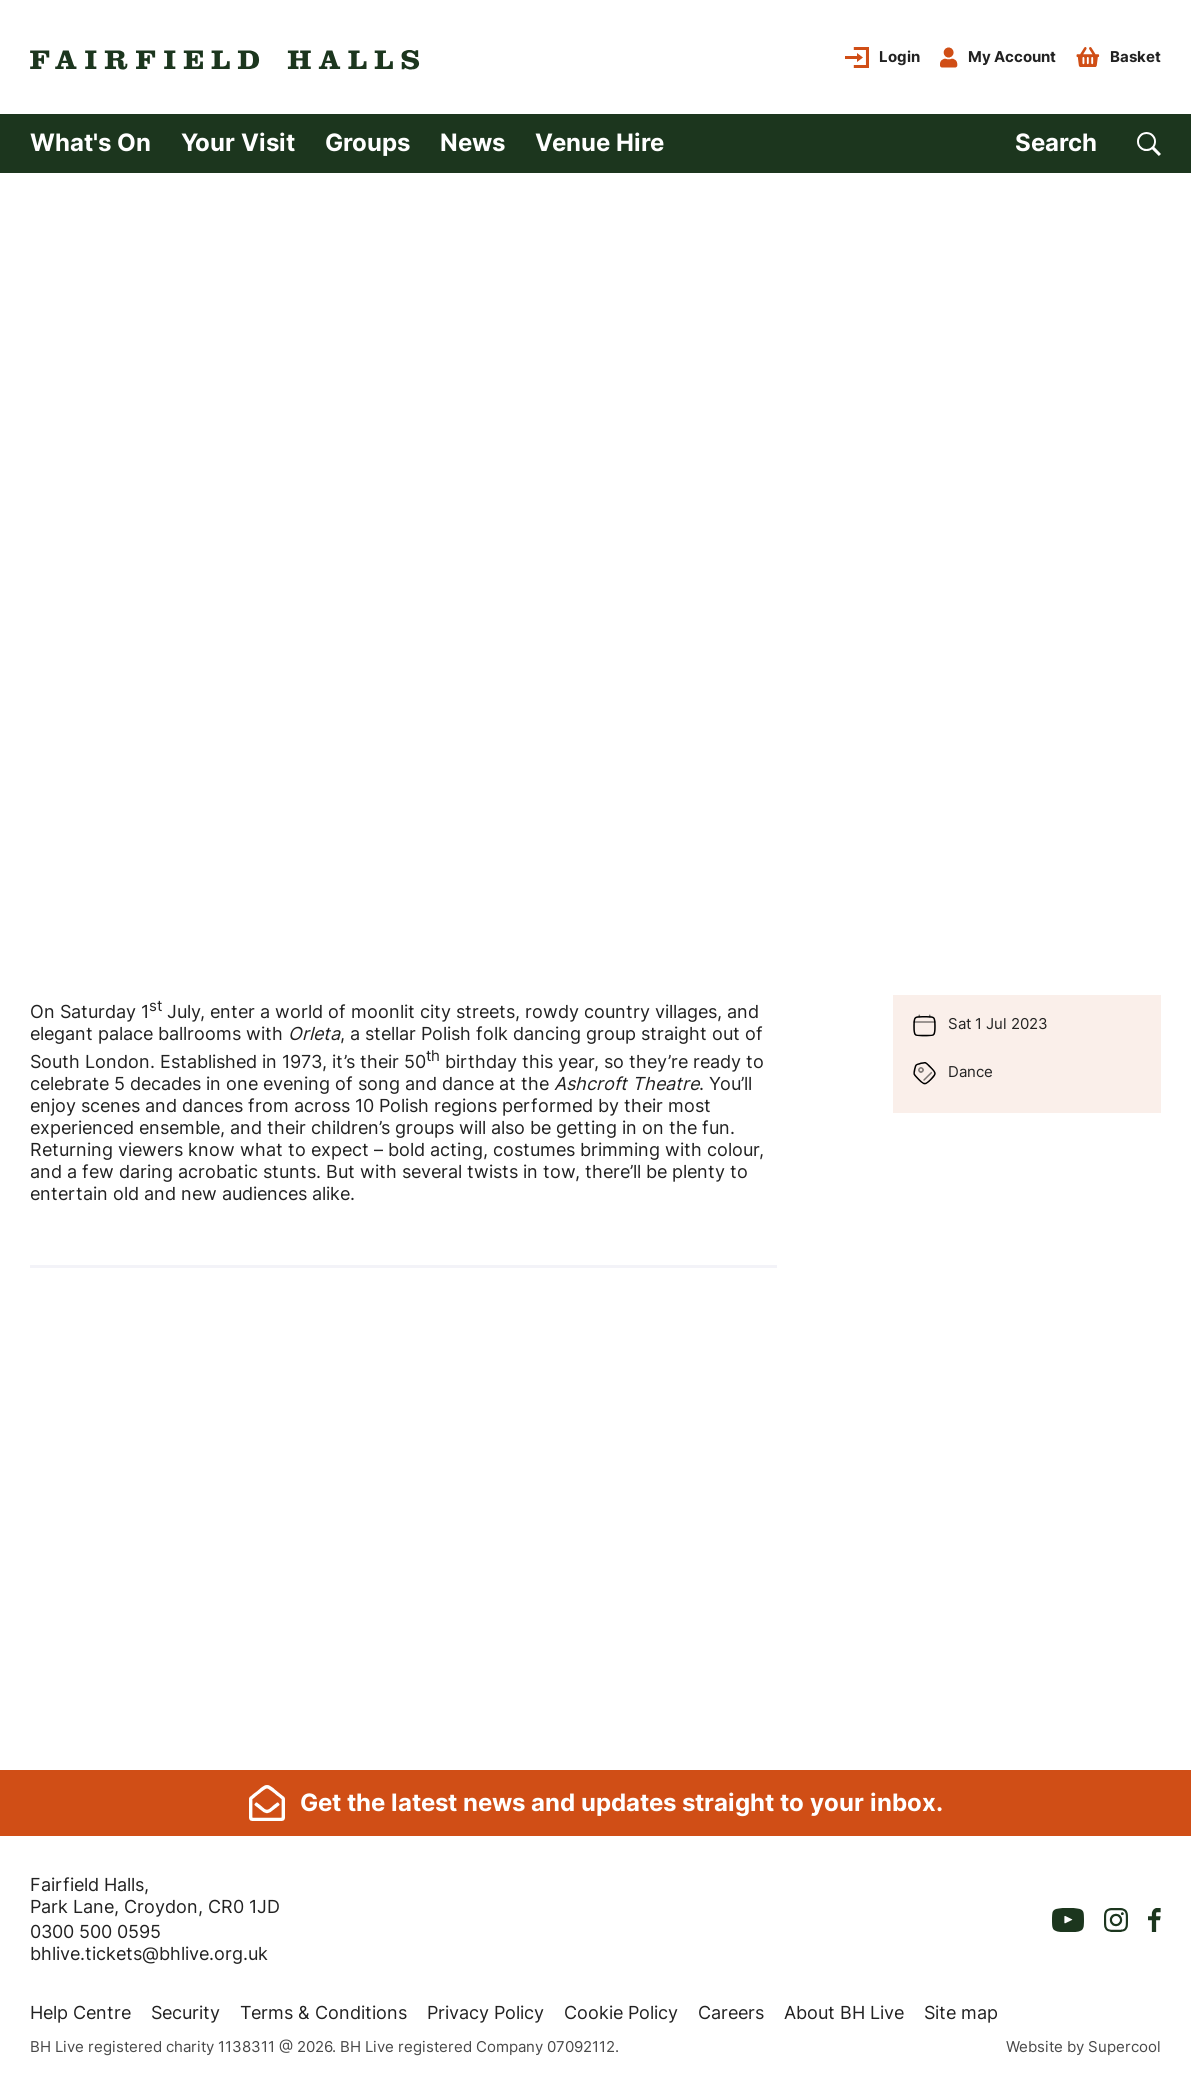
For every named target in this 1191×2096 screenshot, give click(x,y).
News (472, 142)
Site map (961, 2012)
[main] (595, 971)
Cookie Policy (621, 2012)
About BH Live (844, 2012)
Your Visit (238, 142)
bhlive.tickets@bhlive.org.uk (149, 1953)
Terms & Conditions (323, 2012)
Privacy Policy (485, 2012)
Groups (367, 142)
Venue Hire (599, 142)
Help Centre (80, 2012)
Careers (731, 2012)
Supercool (1124, 2046)
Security (185, 2012)
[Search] (1088, 143)
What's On (90, 142)
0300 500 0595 (95, 1931)
